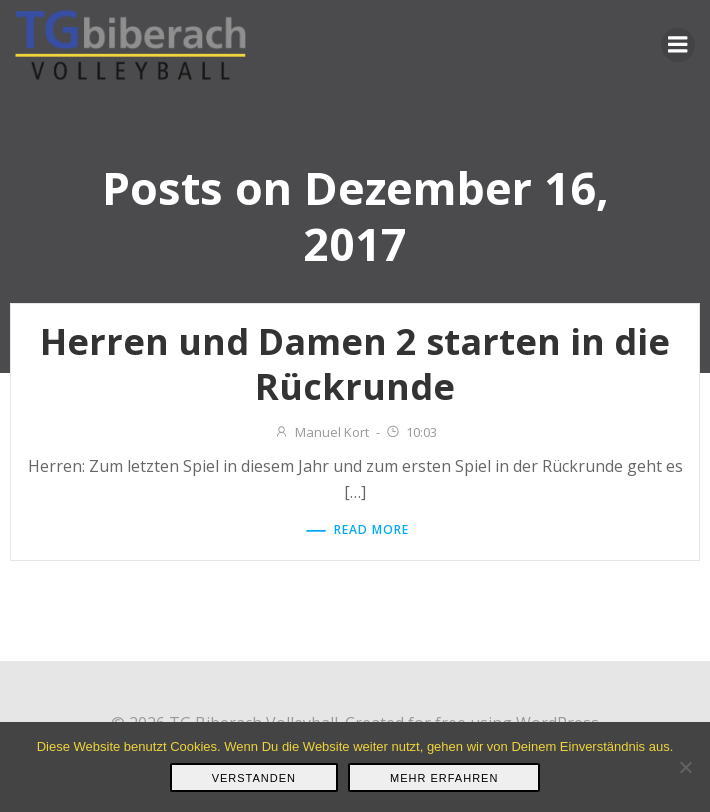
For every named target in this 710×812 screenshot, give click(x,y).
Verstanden (254, 778)
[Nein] (685, 767)
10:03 (411, 432)
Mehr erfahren (444, 778)
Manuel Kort (321, 432)
